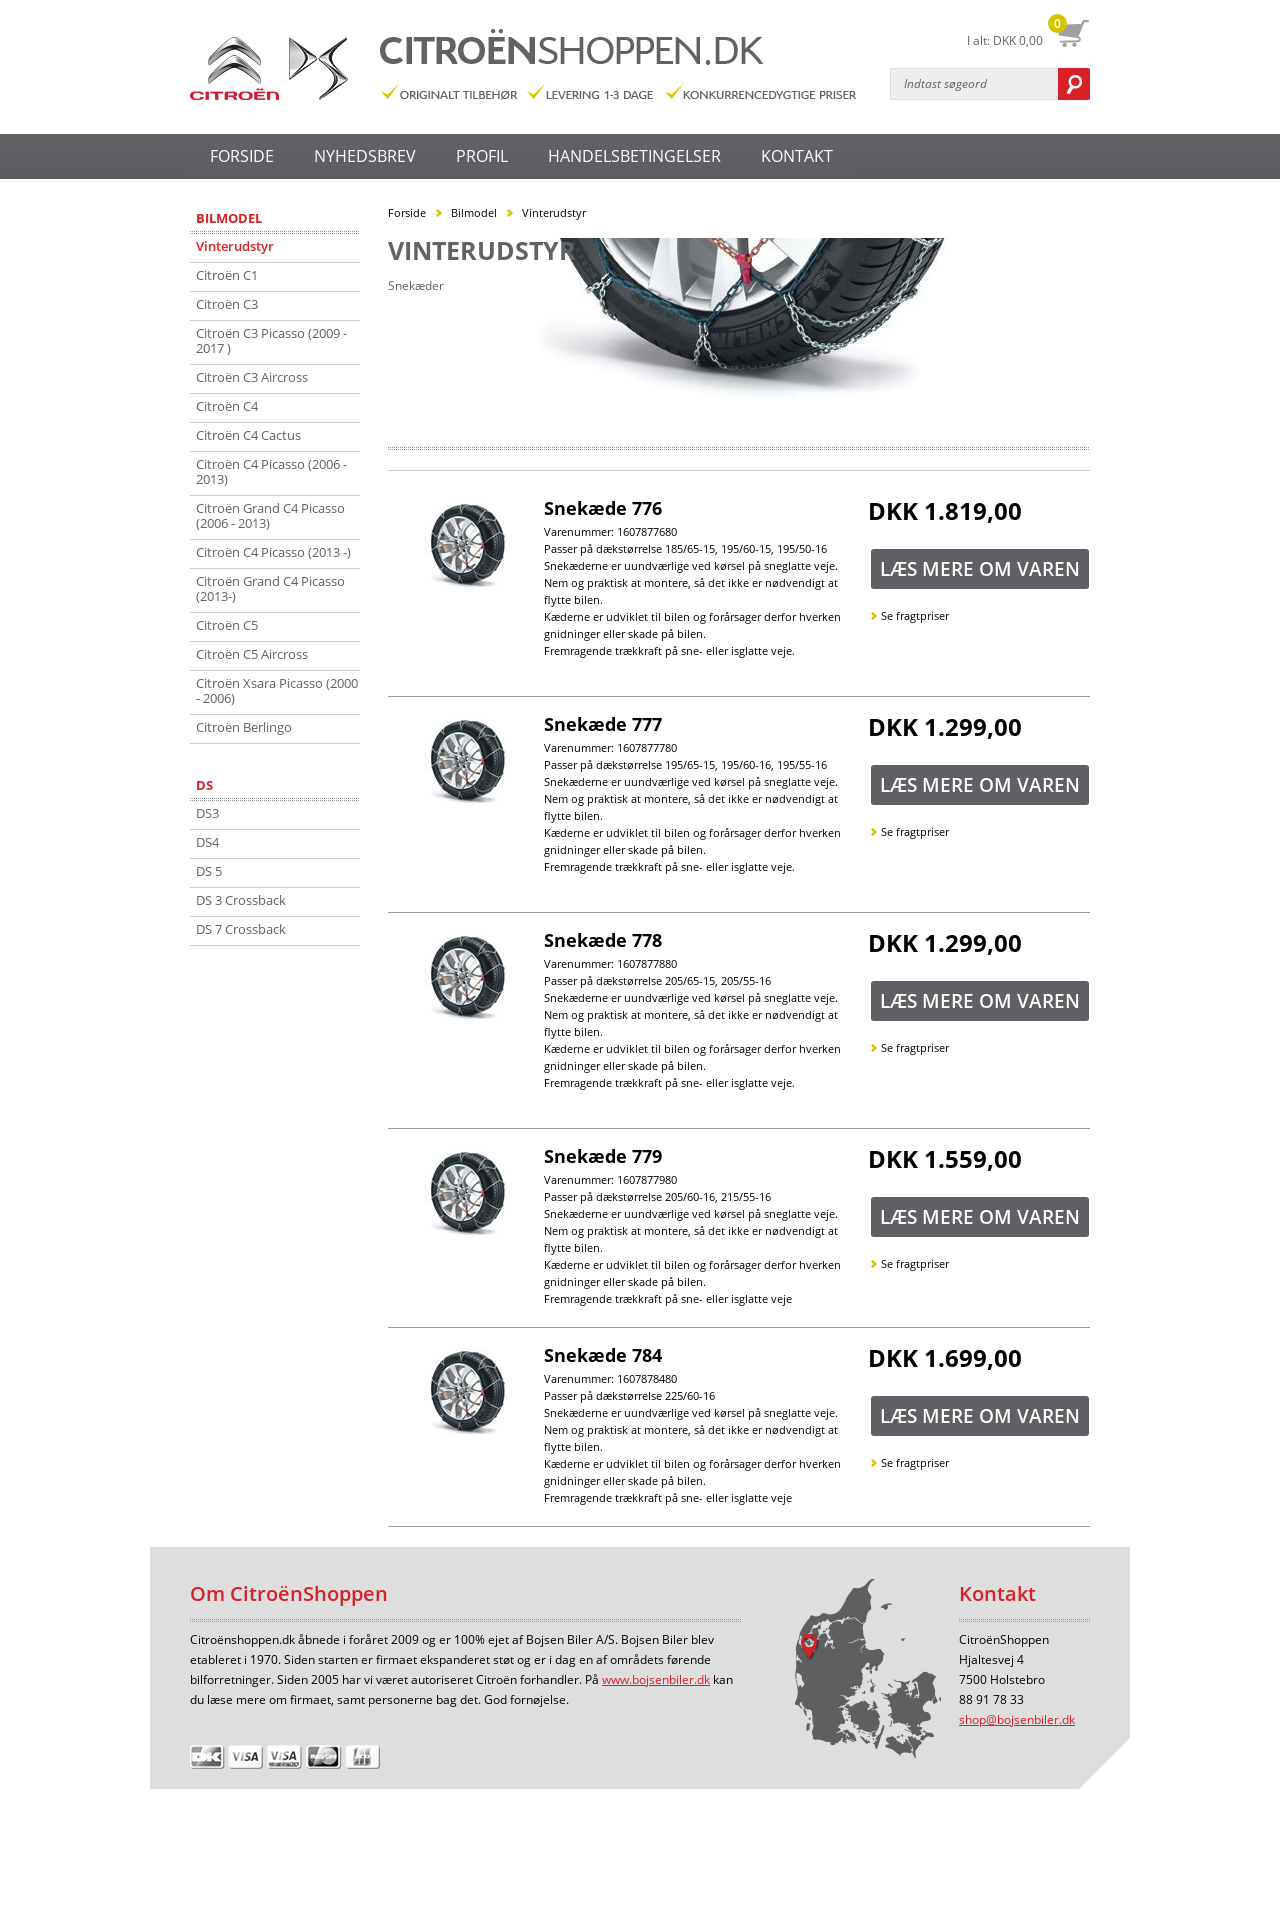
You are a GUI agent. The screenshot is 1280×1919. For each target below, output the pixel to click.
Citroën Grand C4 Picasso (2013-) (270, 588)
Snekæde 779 (603, 1156)
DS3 (207, 813)
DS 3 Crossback (241, 900)
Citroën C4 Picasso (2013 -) (273, 552)
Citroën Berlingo (244, 727)
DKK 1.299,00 (945, 729)
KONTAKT (797, 156)
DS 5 (209, 871)
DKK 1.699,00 (945, 1360)
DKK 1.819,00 (945, 513)
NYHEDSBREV (365, 156)
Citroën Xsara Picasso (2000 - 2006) (277, 690)
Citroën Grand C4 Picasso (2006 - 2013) (270, 515)
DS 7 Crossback (241, 929)
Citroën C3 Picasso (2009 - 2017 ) (271, 340)
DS (204, 785)
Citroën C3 (227, 304)
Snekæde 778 (603, 940)
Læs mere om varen (980, 569)
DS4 (207, 842)
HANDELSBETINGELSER (634, 156)
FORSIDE (242, 156)
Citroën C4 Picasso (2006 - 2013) (271, 471)
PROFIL (482, 156)
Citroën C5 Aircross (252, 654)
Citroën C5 (227, 625)
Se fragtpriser (915, 615)
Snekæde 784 (603, 1355)
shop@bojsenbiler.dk (1017, 1719)
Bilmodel (229, 218)
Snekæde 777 (603, 724)
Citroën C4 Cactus (248, 435)
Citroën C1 (227, 275)
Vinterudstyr (235, 246)
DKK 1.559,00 (945, 1161)
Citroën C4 (227, 406)
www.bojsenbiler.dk (656, 1679)
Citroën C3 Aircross (252, 377)
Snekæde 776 (603, 508)
